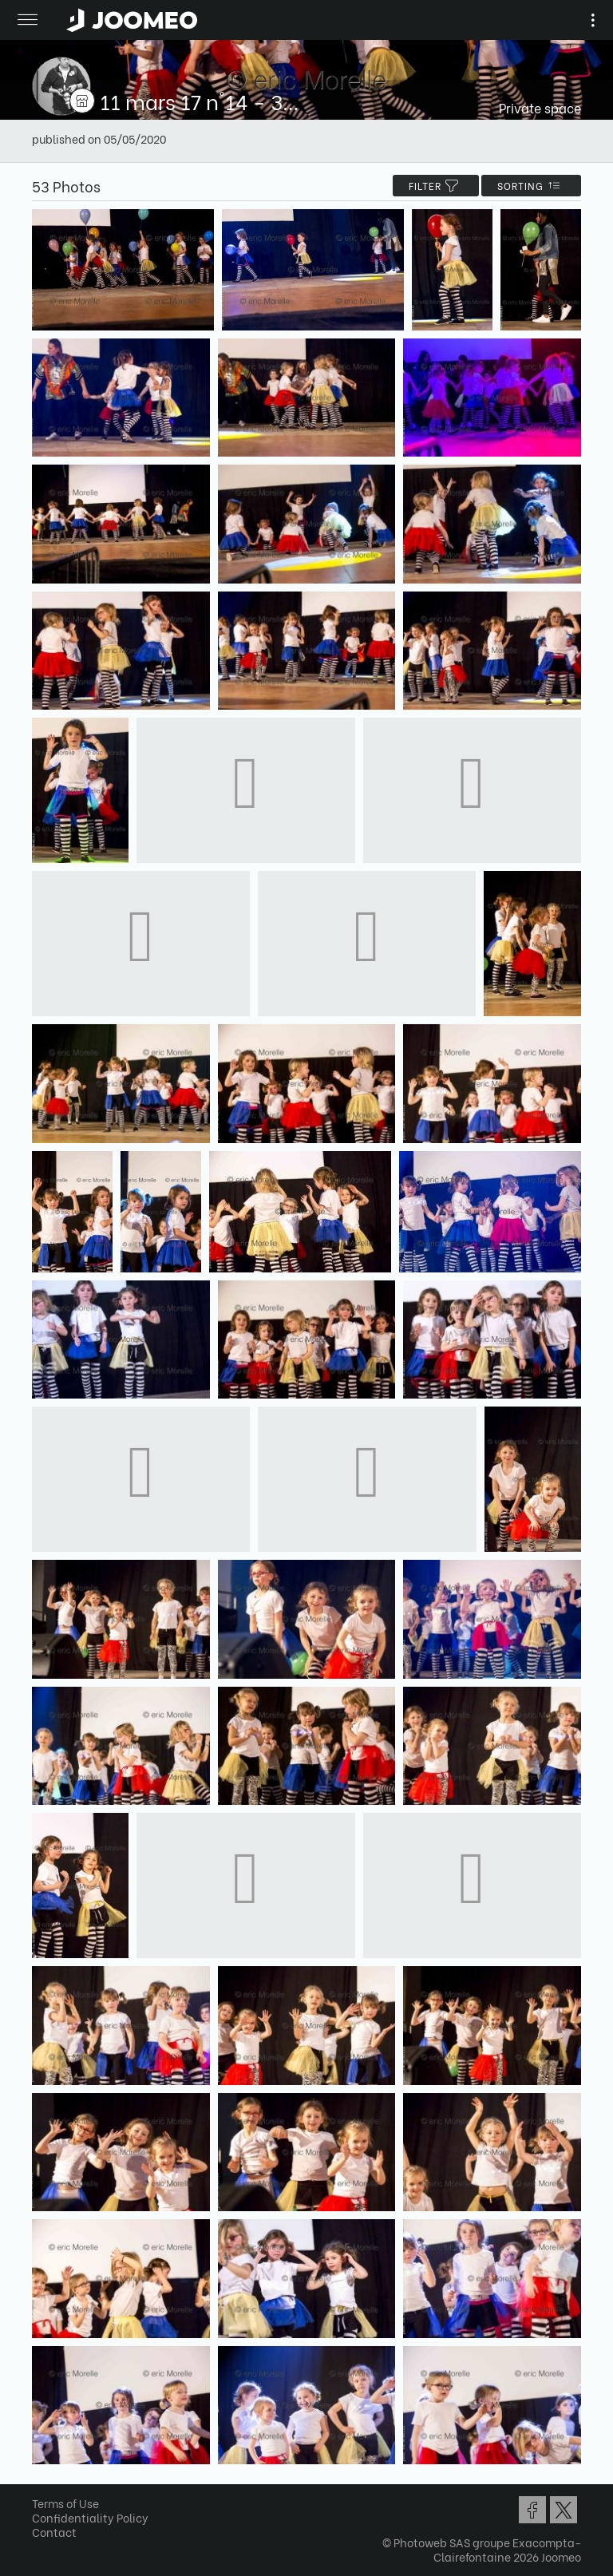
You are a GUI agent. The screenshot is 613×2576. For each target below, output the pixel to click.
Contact (54, 2531)
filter (436, 185)
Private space (540, 107)
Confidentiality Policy (90, 2517)
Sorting (531, 185)
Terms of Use (65, 2503)
